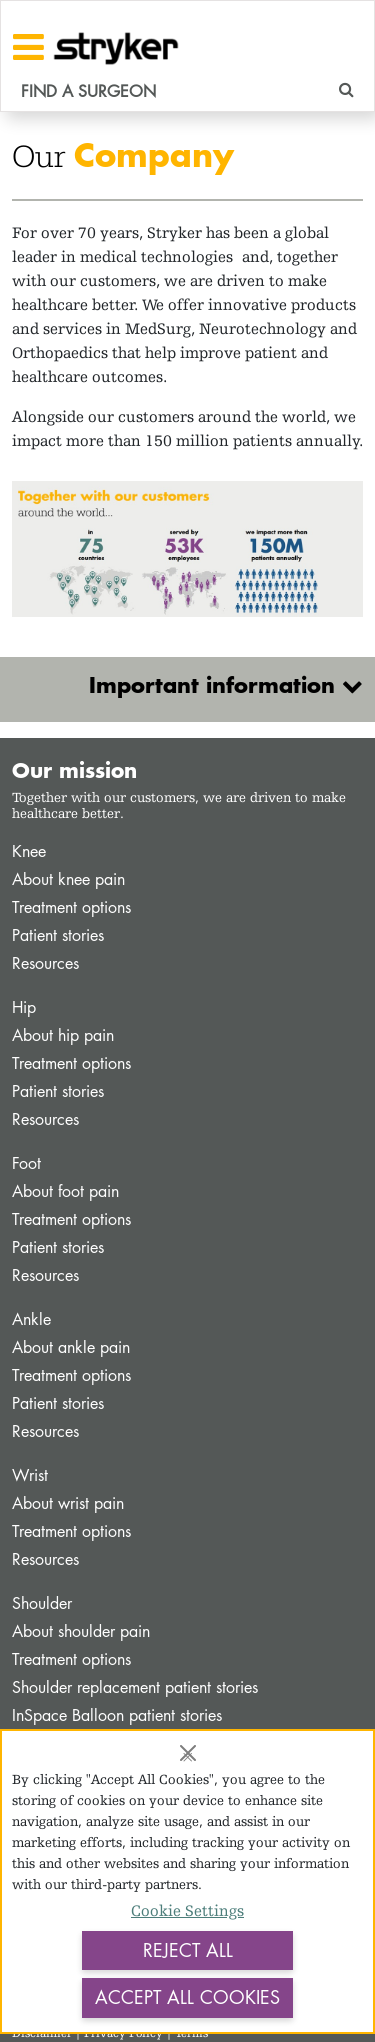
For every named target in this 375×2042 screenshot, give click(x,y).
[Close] (188, 1753)
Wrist (30, 1475)
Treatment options (71, 907)
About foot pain (65, 1191)
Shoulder (42, 1603)
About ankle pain (71, 1347)
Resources (45, 963)
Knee (29, 851)
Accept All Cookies (187, 1997)
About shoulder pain (81, 1631)
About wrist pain (68, 1503)
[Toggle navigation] (28, 47)
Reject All (188, 1950)
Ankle (31, 1319)
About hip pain (63, 1035)
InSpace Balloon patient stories (117, 1715)
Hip (24, 1007)
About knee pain (68, 879)
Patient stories (58, 935)
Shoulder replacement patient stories (135, 1687)
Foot (26, 1163)
